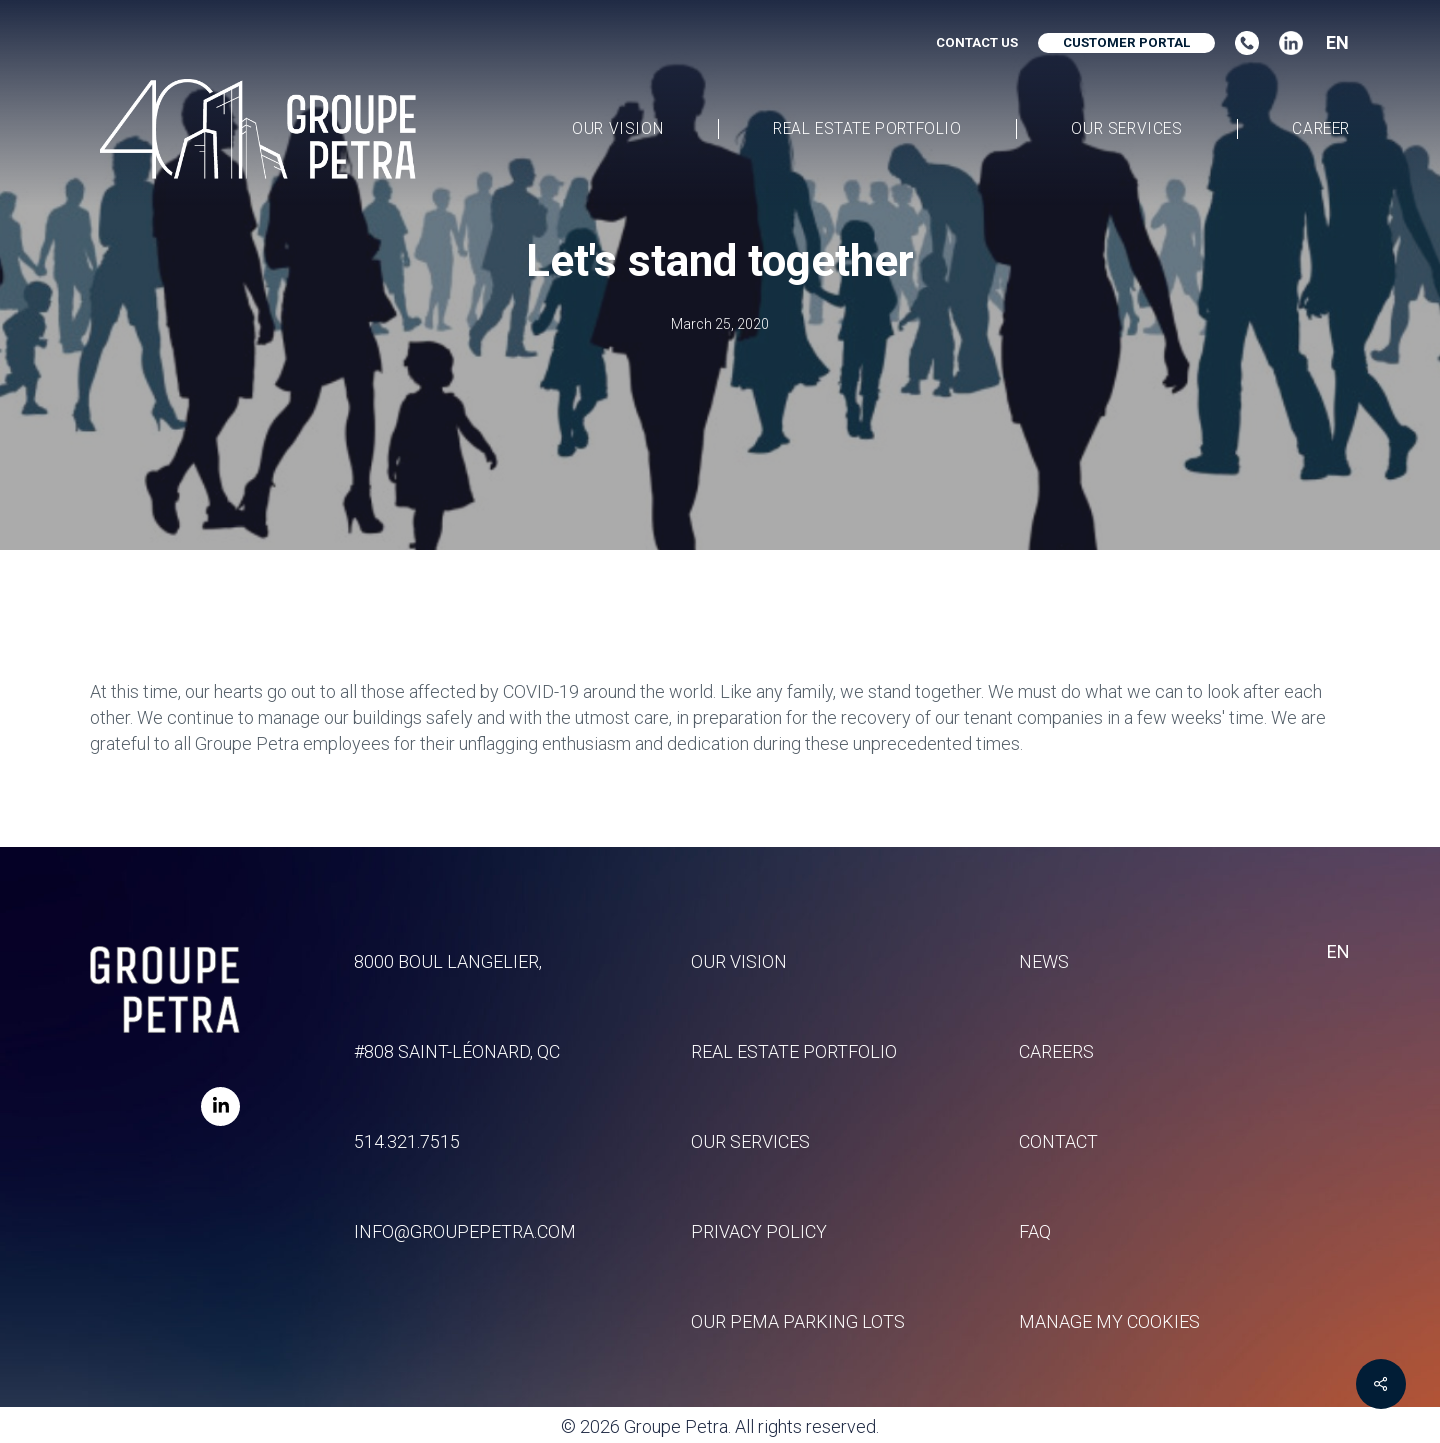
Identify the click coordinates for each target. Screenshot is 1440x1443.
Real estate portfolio (794, 1051)
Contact (1058, 1141)
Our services (750, 1141)
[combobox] (1331, 43)
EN (1337, 43)
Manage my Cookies (1109, 1321)
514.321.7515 (407, 1141)
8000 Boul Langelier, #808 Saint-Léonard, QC (457, 1006)
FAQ (1035, 1231)
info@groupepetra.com (465, 1231)
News (1044, 961)
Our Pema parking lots (798, 1321)
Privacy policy (759, 1231)
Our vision (739, 961)
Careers (1056, 1051)
